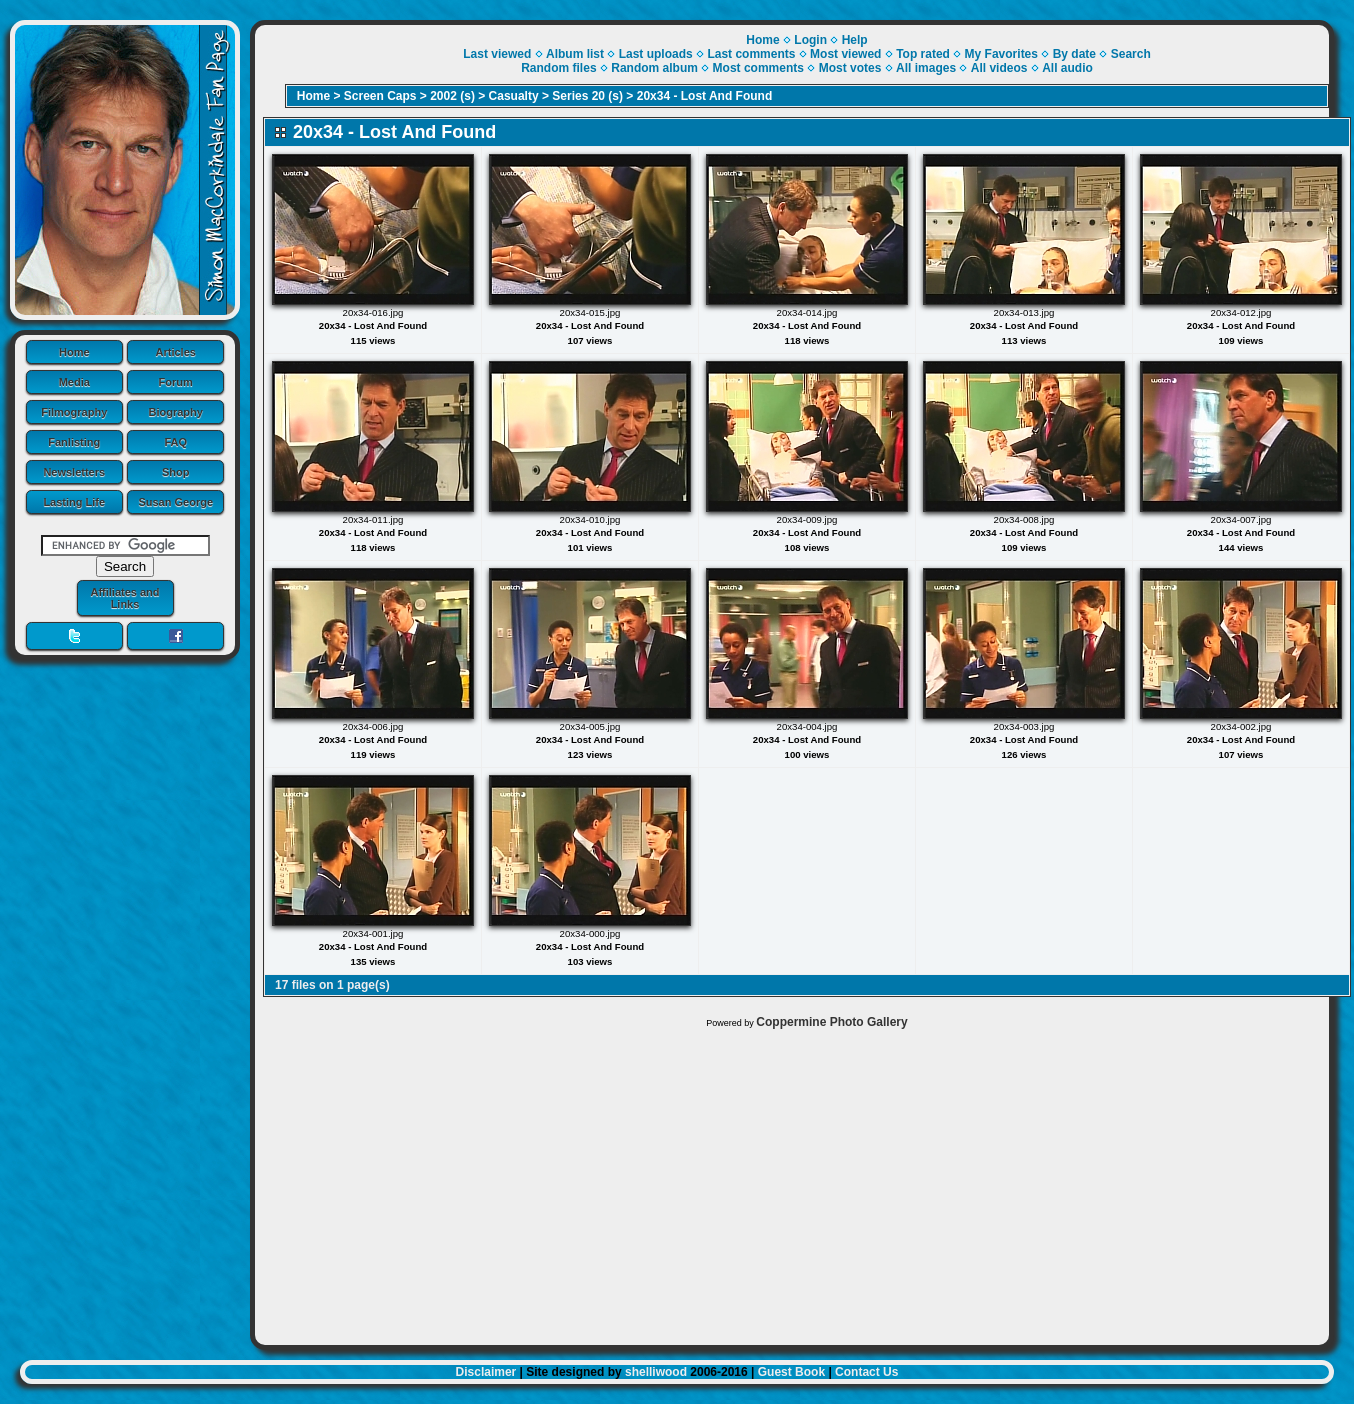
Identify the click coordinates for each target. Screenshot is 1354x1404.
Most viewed (845, 54)
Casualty (514, 96)
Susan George (175, 502)
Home (74, 352)
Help (855, 40)
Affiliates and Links (124, 598)
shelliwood (656, 1372)
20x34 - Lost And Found (705, 96)
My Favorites (1001, 54)
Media (74, 382)
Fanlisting (74, 442)
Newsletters (74, 472)
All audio (1067, 68)
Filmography (74, 412)
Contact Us (866, 1372)
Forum (176, 382)
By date (1074, 54)
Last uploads (656, 54)
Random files (558, 68)
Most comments (758, 68)
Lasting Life (74, 502)
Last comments (751, 54)
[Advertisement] (792, 1182)
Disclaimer (486, 1372)
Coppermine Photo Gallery (831, 1022)
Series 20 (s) (587, 96)
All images (926, 68)
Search (1131, 54)
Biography (176, 412)
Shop (176, 472)
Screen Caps (380, 96)
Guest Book (791, 1372)
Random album (654, 68)
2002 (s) (452, 96)
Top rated (923, 54)
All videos (999, 68)
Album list (575, 54)
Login (810, 40)
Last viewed (497, 54)
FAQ (175, 442)
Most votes (850, 68)
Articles (176, 352)
